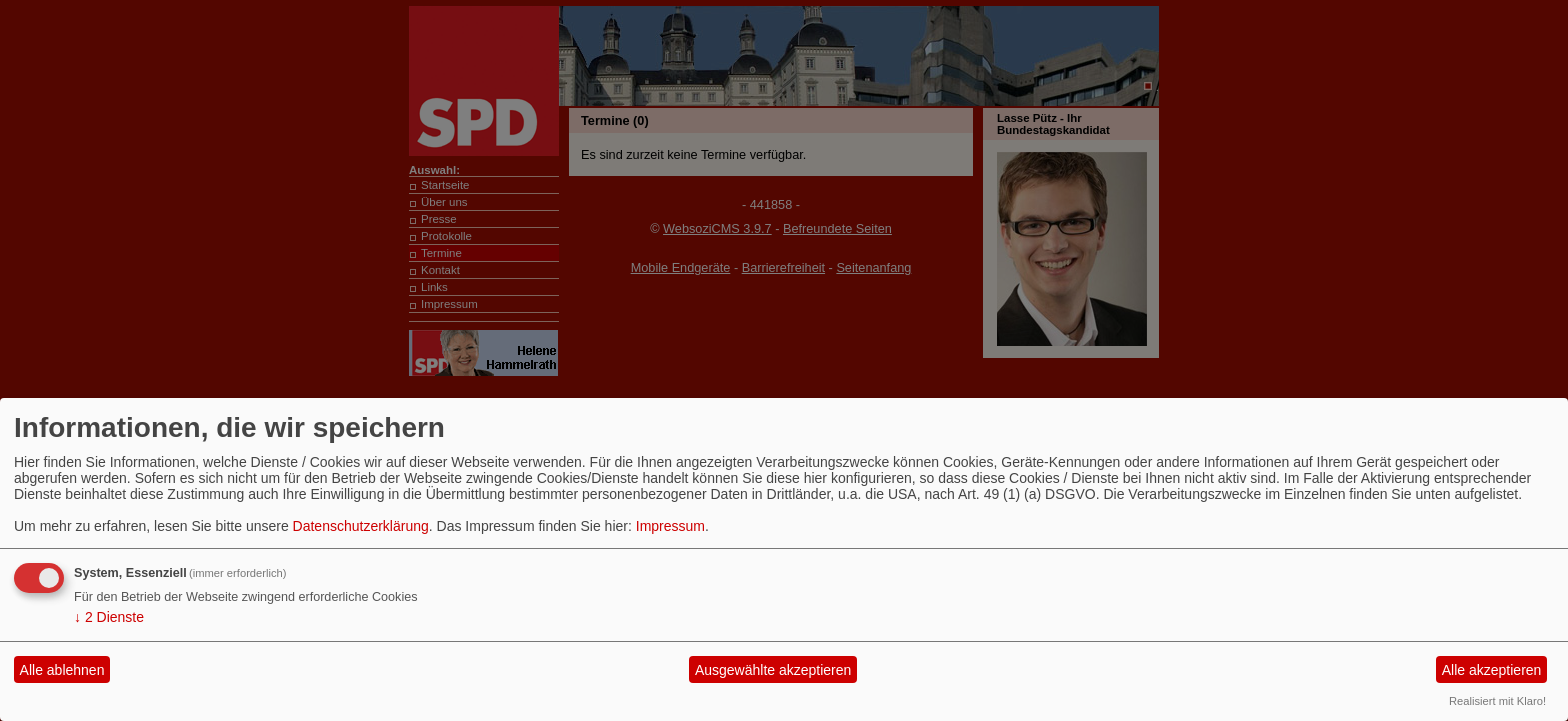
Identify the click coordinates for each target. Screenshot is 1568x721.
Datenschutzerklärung (361, 526)
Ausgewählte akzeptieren (773, 670)
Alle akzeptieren (1492, 670)
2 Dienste (109, 617)
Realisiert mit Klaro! (1497, 701)
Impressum (670, 526)
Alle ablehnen (62, 670)
